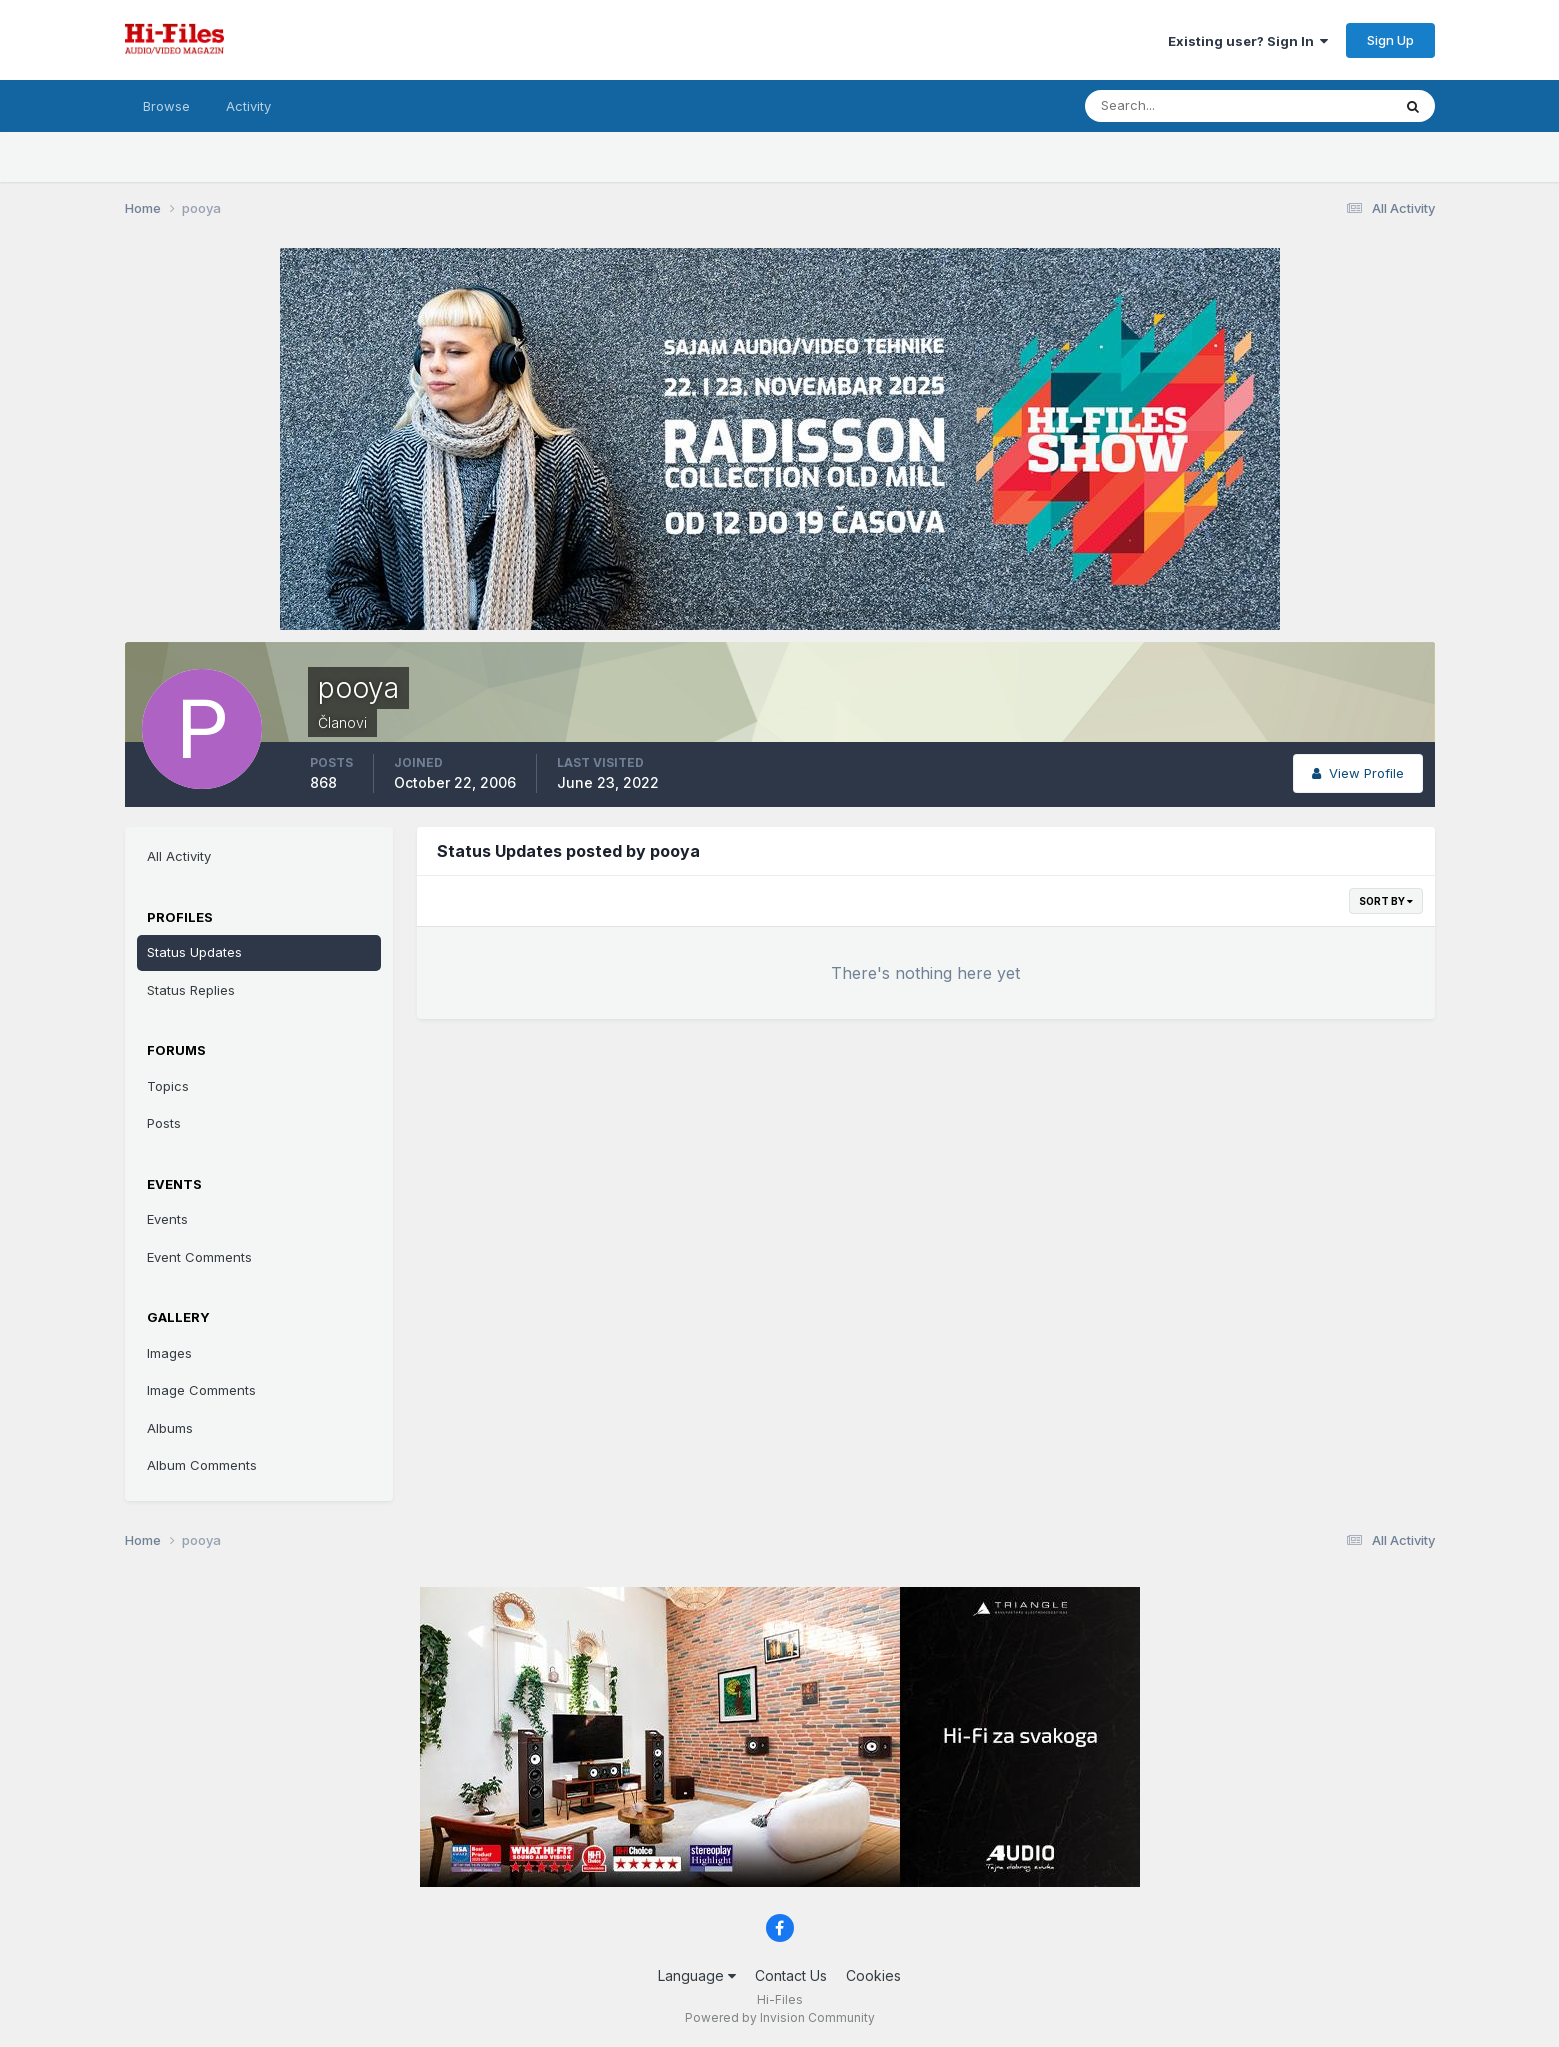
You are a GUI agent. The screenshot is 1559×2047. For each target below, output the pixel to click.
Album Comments (202, 1465)
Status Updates (194, 952)
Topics (168, 1086)
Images (169, 1353)
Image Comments (201, 1390)
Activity (248, 106)
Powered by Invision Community (780, 2017)
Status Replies (191, 990)
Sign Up (1390, 40)
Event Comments (199, 1257)
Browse (166, 106)
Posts (164, 1123)
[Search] (1173, 106)
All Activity (179, 856)
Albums (170, 1428)
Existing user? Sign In (1248, 41)
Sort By (1386, 901)
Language (697, 1975)
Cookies (873, 1975)
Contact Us (791, 1975)
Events (167, 1219)
